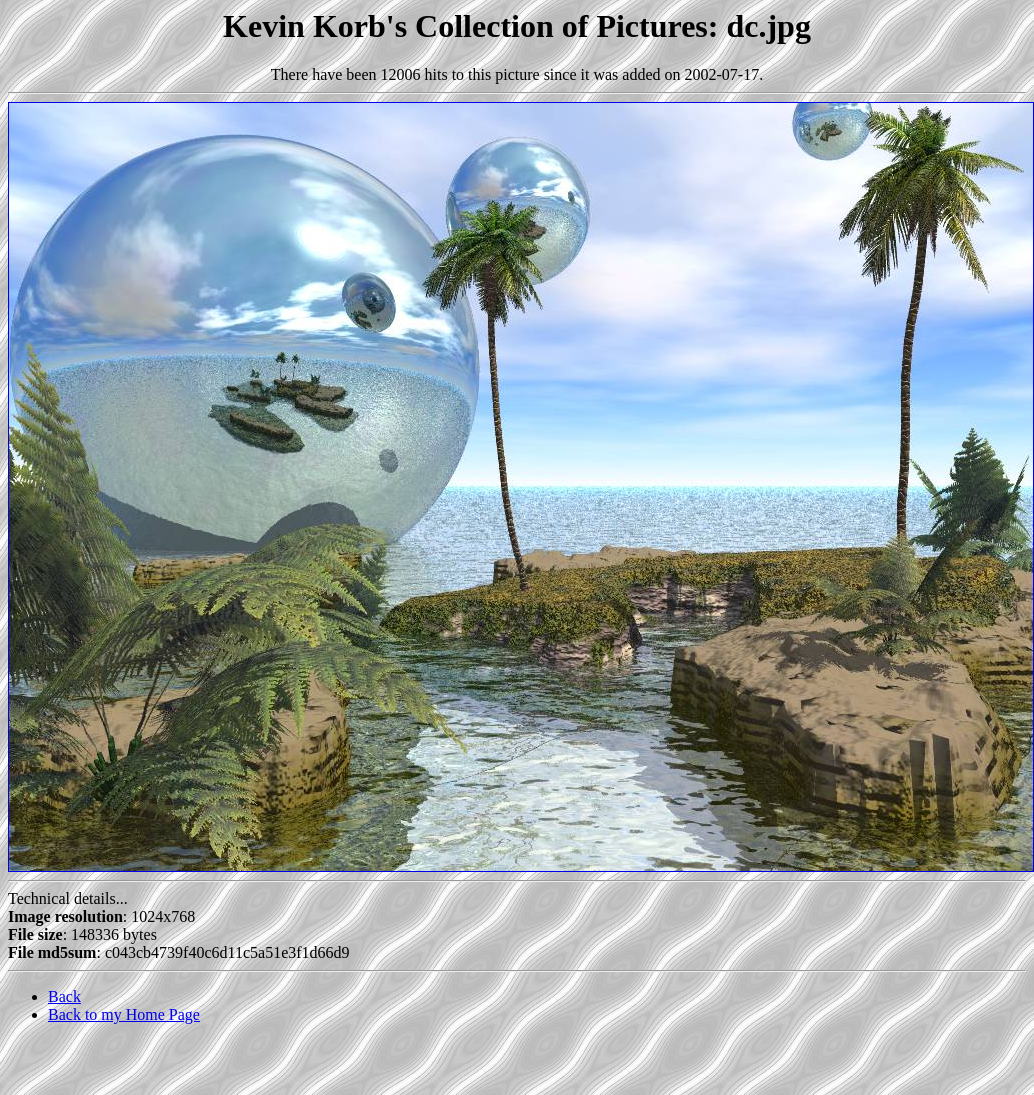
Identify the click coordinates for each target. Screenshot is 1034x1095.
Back (64, 996)
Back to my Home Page (124, 1014)
